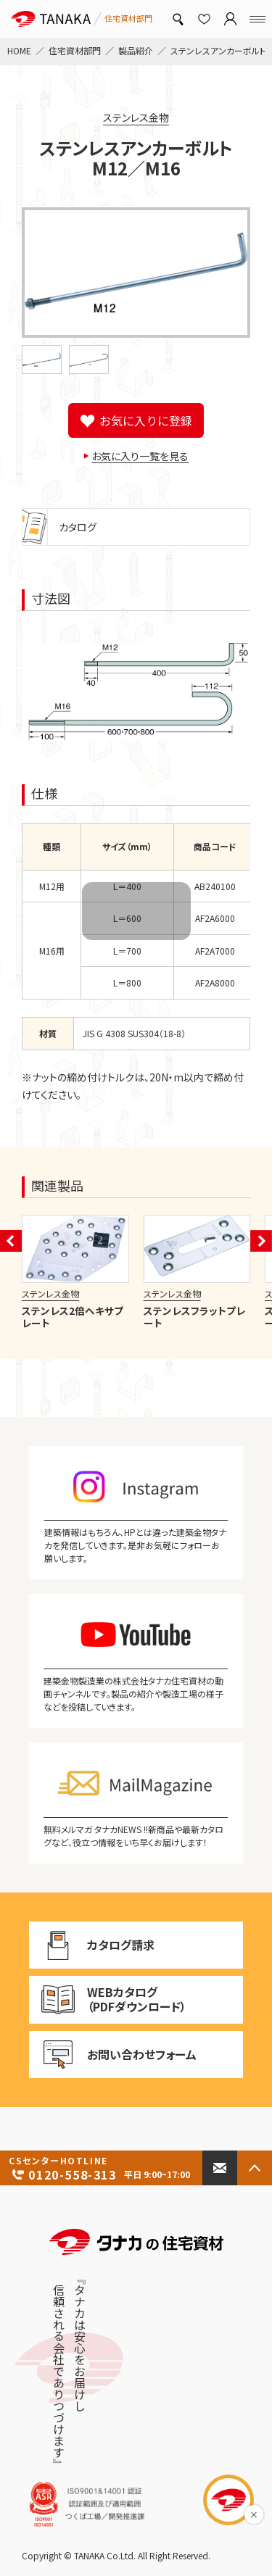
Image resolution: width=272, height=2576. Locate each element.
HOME (19, 50)
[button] (42, 359)
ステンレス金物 (136, 117)
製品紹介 (135, 50)
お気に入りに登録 (145, 420)
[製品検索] (178, 19)
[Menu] (257, 19)
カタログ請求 (109, 1945)
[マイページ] (230, 19)
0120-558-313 (101, 2168)
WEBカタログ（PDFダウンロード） (107, 1999)
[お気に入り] (204, 19)
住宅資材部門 (75, 50)
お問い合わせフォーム (113, 2054)
